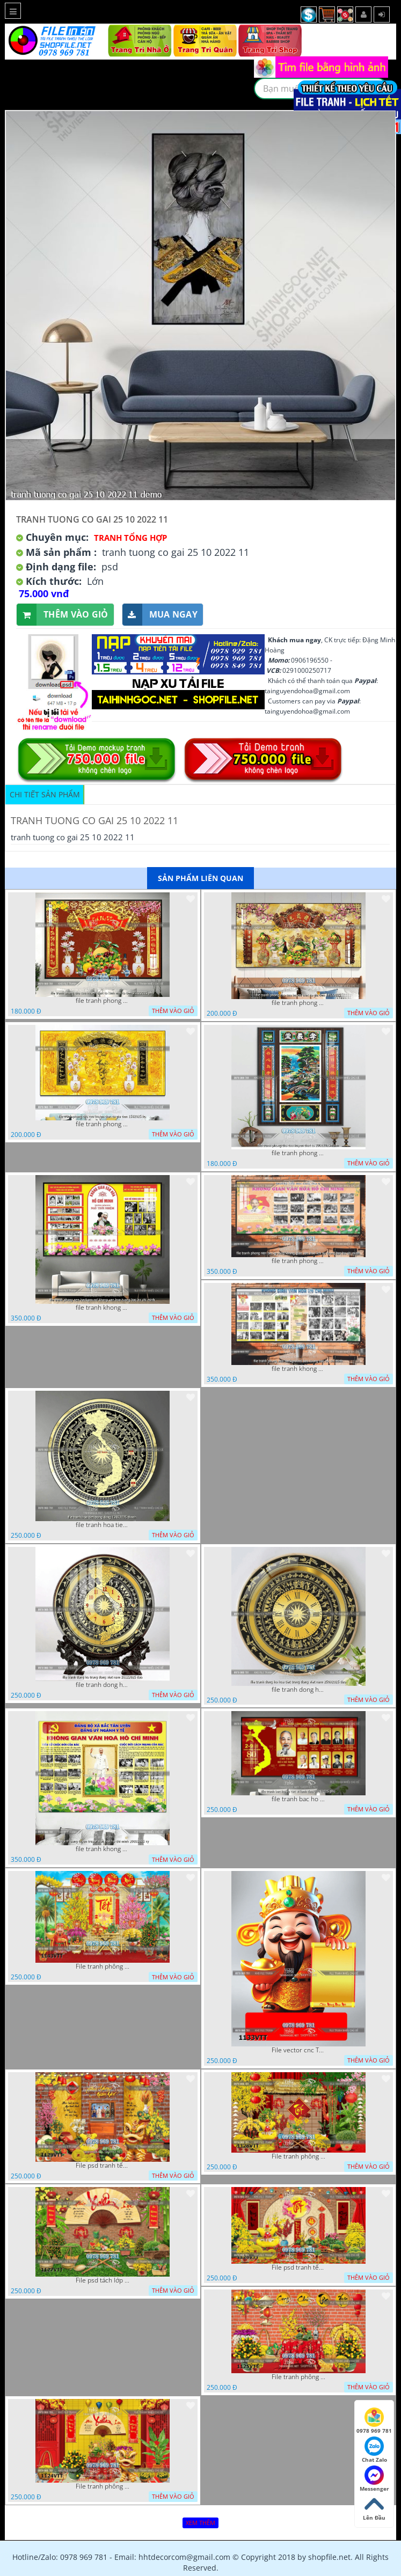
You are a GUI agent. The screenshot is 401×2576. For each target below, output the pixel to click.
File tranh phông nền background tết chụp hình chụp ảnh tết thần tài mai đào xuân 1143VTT (102, 1966)
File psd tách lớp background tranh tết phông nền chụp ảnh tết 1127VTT (102, 2280)
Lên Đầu (374, 2507)
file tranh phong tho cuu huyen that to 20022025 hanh (298, 1153)
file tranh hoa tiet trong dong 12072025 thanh (102, 1525)
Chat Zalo (374, 2449)
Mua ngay (160, 615)
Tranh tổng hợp (130, 537)
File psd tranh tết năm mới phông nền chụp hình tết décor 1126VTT (298, 2267)
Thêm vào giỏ (62, 615)
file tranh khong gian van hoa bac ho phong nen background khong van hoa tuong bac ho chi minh (102, 1307)
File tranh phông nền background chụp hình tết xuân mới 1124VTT (102, 2486)
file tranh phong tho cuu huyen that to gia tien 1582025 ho (102, 1124)
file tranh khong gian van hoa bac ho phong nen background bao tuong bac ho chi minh (298, 1369)
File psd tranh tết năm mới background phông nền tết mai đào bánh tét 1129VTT (102, 2165)
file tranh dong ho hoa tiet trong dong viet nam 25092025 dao (298, 1689)
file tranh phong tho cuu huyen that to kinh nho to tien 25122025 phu (102, 1000)
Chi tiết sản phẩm (45, 794)
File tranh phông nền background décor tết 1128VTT (298, 2156)
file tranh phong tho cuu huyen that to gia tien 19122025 (298, 1003)
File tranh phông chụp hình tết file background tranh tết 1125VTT (298, 2377)
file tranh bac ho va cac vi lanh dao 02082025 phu (298, 1799)
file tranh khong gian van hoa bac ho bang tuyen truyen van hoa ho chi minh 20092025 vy (102, 1849)
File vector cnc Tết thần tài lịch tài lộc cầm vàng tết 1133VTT (298, 2050)
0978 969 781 (374, 2421)
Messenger (374, 2478)
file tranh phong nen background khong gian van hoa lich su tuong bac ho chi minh (298, 1261)
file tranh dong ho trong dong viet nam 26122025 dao (102, 1685)
